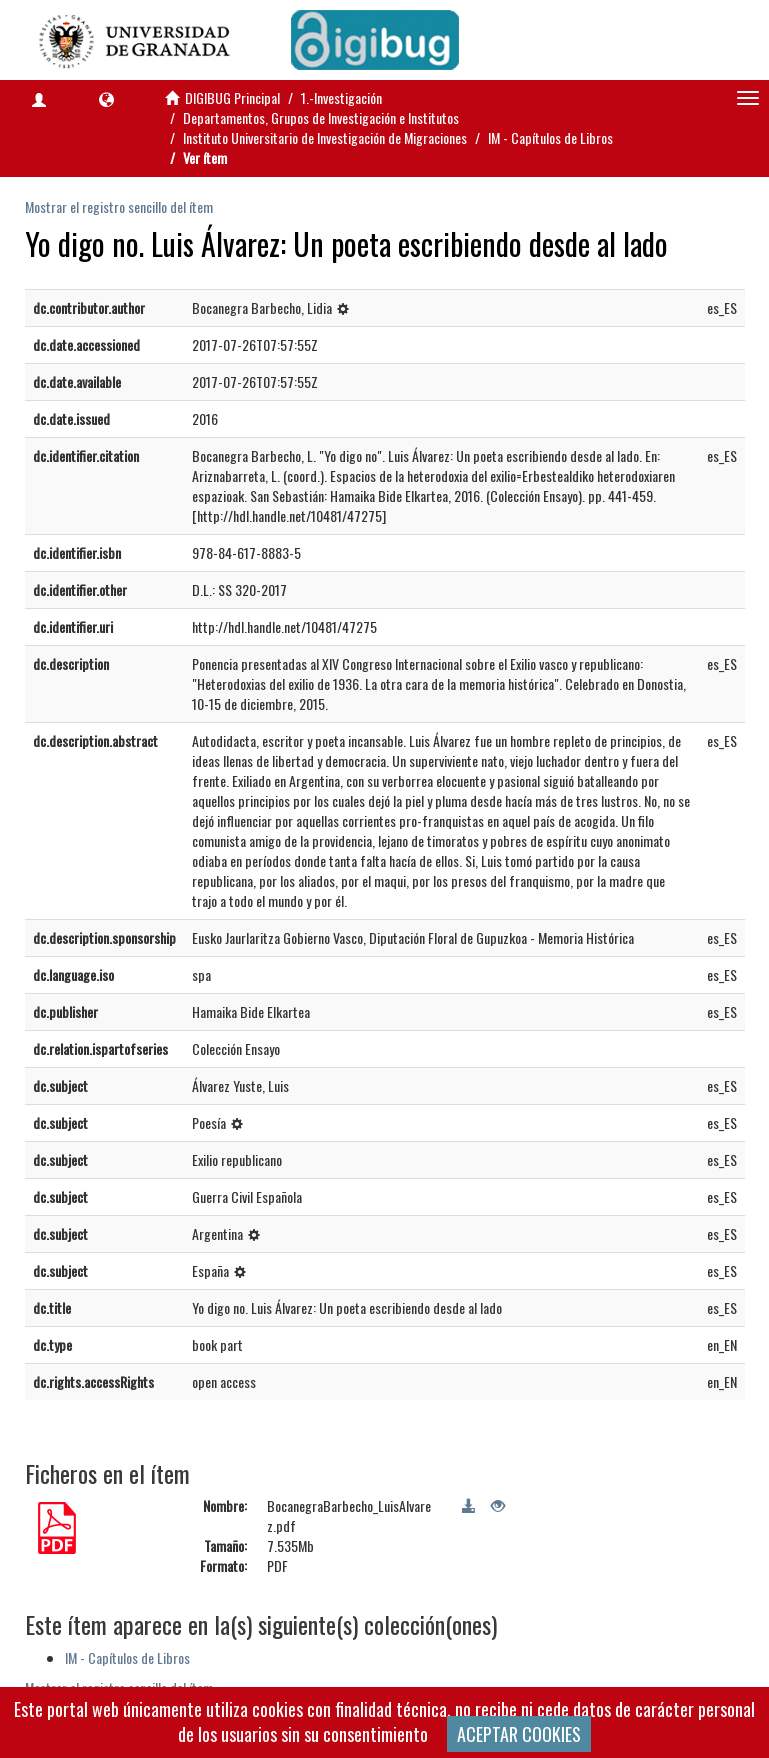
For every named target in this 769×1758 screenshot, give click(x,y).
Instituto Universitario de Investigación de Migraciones (325, 137)
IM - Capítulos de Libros (550, 137)
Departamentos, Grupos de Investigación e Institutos (321, 117)
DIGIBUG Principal (232, 97)
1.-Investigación (341, 97)
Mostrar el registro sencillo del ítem (119, 206)
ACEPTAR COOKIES (519, 1734)
